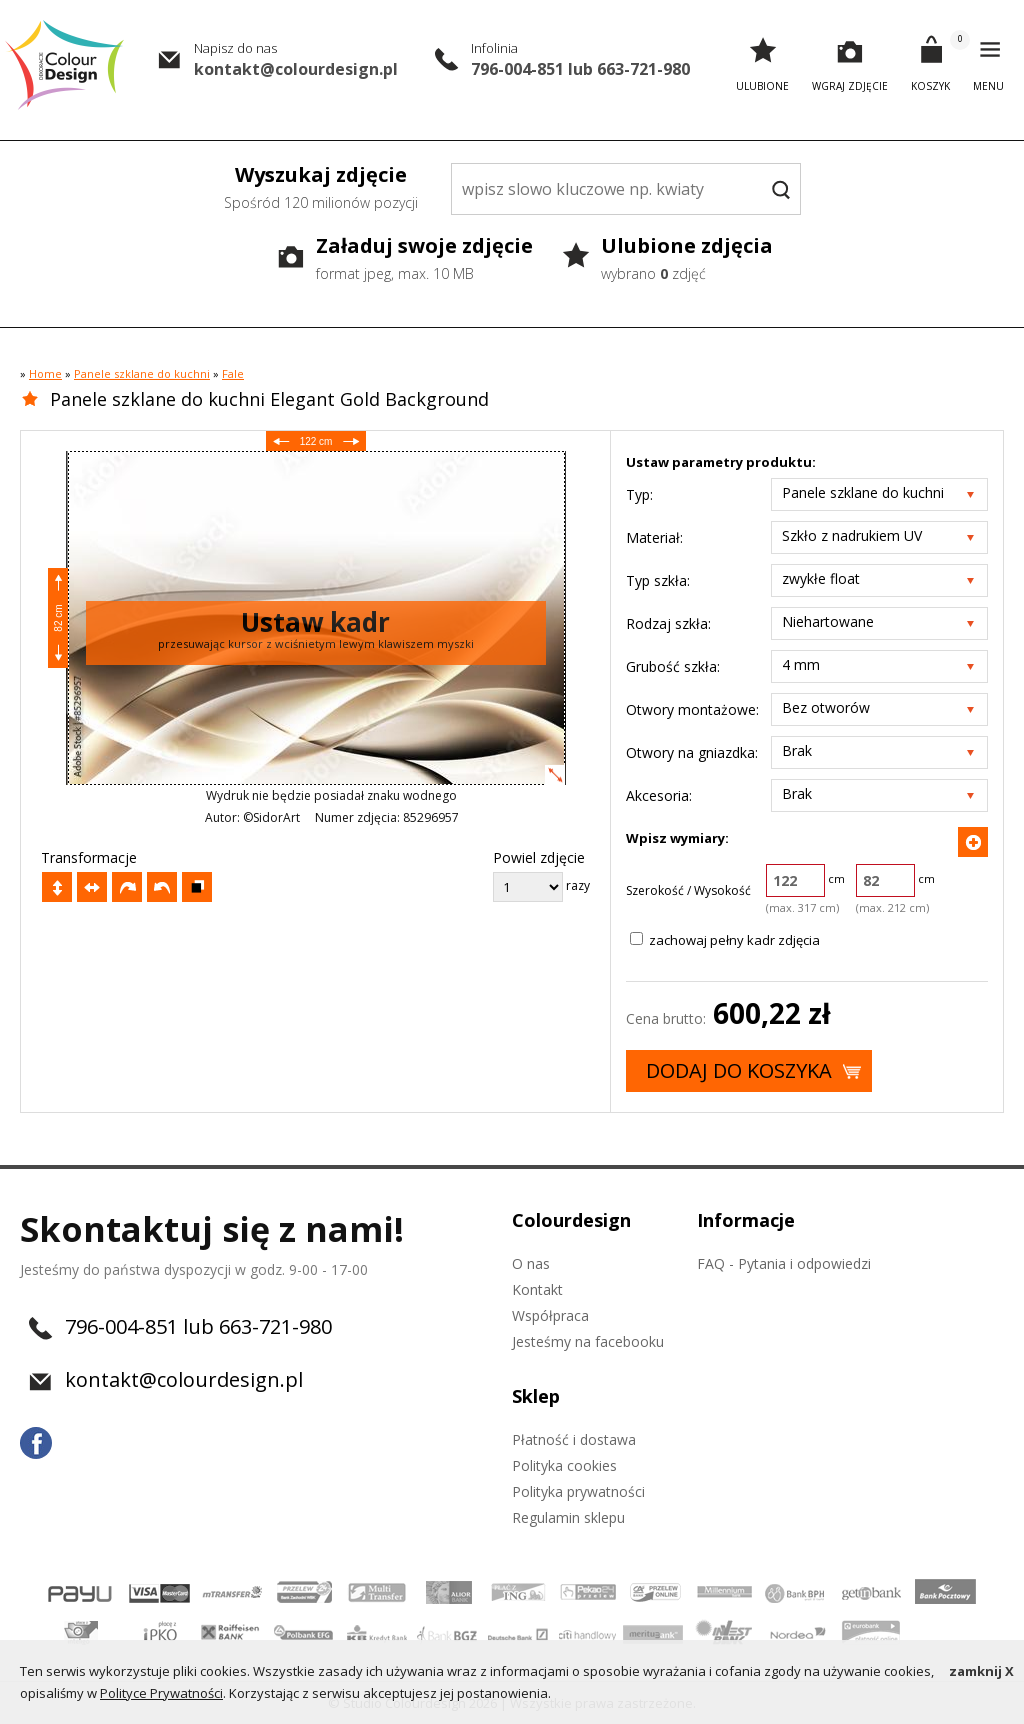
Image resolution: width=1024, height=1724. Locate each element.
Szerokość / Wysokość (688, 890)
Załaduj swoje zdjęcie (424, 260)
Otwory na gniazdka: (692, 752)
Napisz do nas (235, 48)
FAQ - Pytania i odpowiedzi (784, 1263)
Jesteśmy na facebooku (588, 1341)
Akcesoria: (659, 795)
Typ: (639, 494)
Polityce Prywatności (161, 1693)
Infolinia (494, 48)
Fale (233, 373)
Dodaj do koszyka (739, 1070)
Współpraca (550, 1315)
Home (45, 373)
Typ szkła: (658, 580)
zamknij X (981, 1671)
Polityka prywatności (578, 1491)
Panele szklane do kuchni (142, 373)
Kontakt (537, 1289)
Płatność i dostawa (574, 1439)
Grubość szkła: (673, 666)
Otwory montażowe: (692, 709)
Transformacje (89, 857)
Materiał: (654, 537)
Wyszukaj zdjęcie (321, 189)
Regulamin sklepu (568, 1517)
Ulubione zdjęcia (687, 260)
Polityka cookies (564, 1465)
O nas (531, 1263)
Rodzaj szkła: (668, 623)
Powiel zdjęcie (539, 857)
